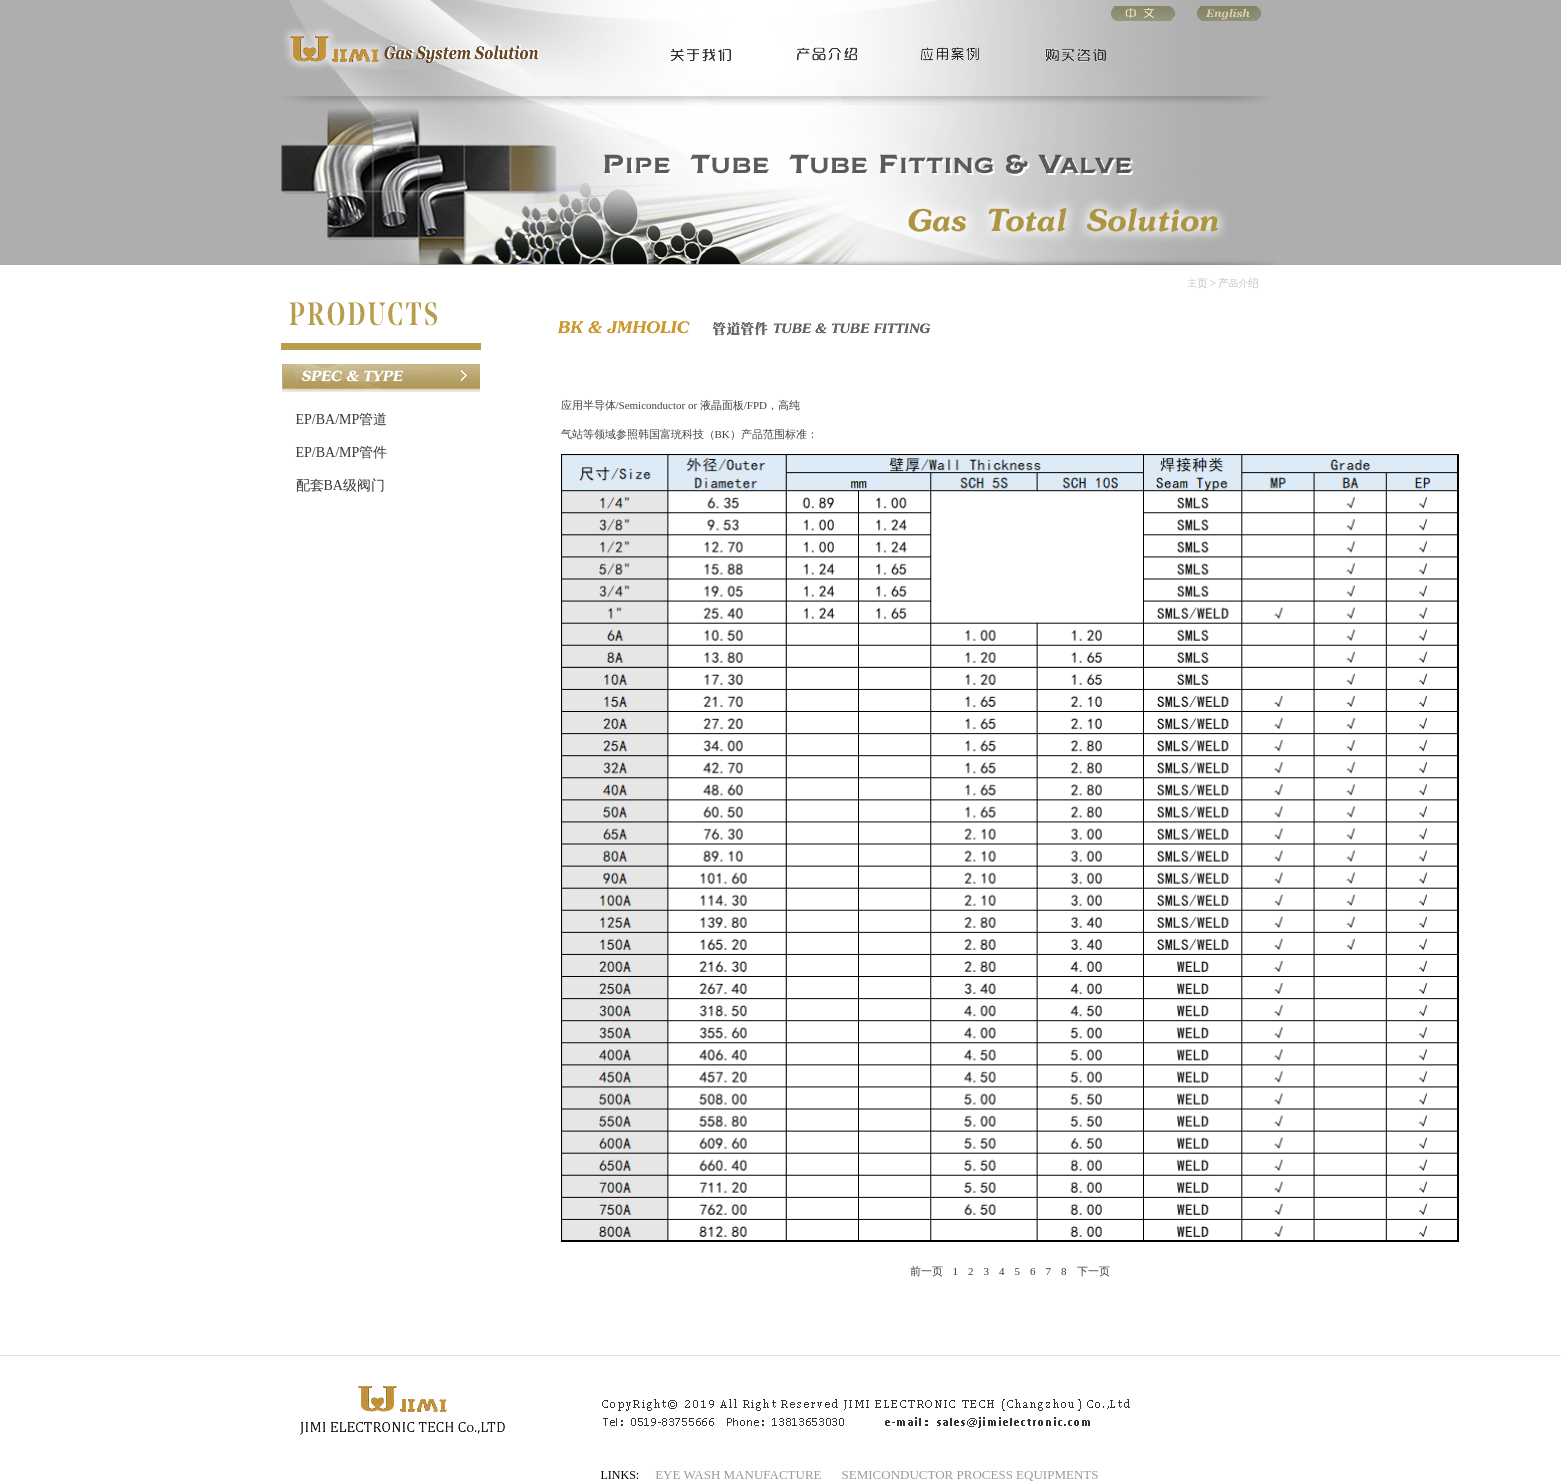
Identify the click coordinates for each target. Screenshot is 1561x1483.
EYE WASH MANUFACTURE (738, 1474)
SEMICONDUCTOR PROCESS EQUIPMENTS (970, 1474)
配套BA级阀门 (340, 485)
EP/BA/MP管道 (342, 419)
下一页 (1093, 1271)
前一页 (926, 1271)
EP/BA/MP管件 (342, 452)
